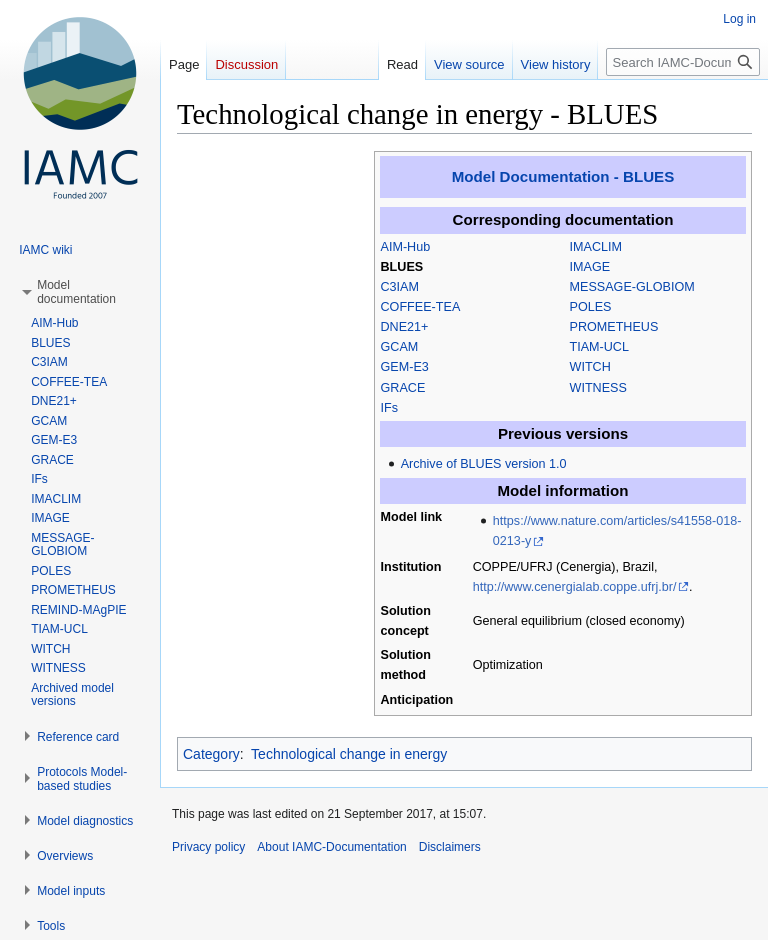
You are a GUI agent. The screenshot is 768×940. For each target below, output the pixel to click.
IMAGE (590, 267)
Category (211, 754)
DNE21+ (405, 327)
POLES (591, 307)
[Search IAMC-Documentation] (683, 62)
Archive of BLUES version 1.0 (484, 464)
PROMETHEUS (614, 327)
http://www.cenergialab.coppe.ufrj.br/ (575, 587)
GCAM (400, 347)
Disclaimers (450, 847)
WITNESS (598, 388)
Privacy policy (208, 847)
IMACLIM (596, 247)
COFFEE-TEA (421, 307)
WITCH (590, 367)
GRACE (403, 388)
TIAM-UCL (599, 347)
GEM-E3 (405, 367)
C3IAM (400, 287)
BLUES (402, 267)
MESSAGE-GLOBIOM (632, 287)
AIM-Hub (406, 247)
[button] (76, 292)
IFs (390, 408)
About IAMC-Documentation (331, 847)
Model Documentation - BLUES (563, 176)
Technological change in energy (349, 754)
